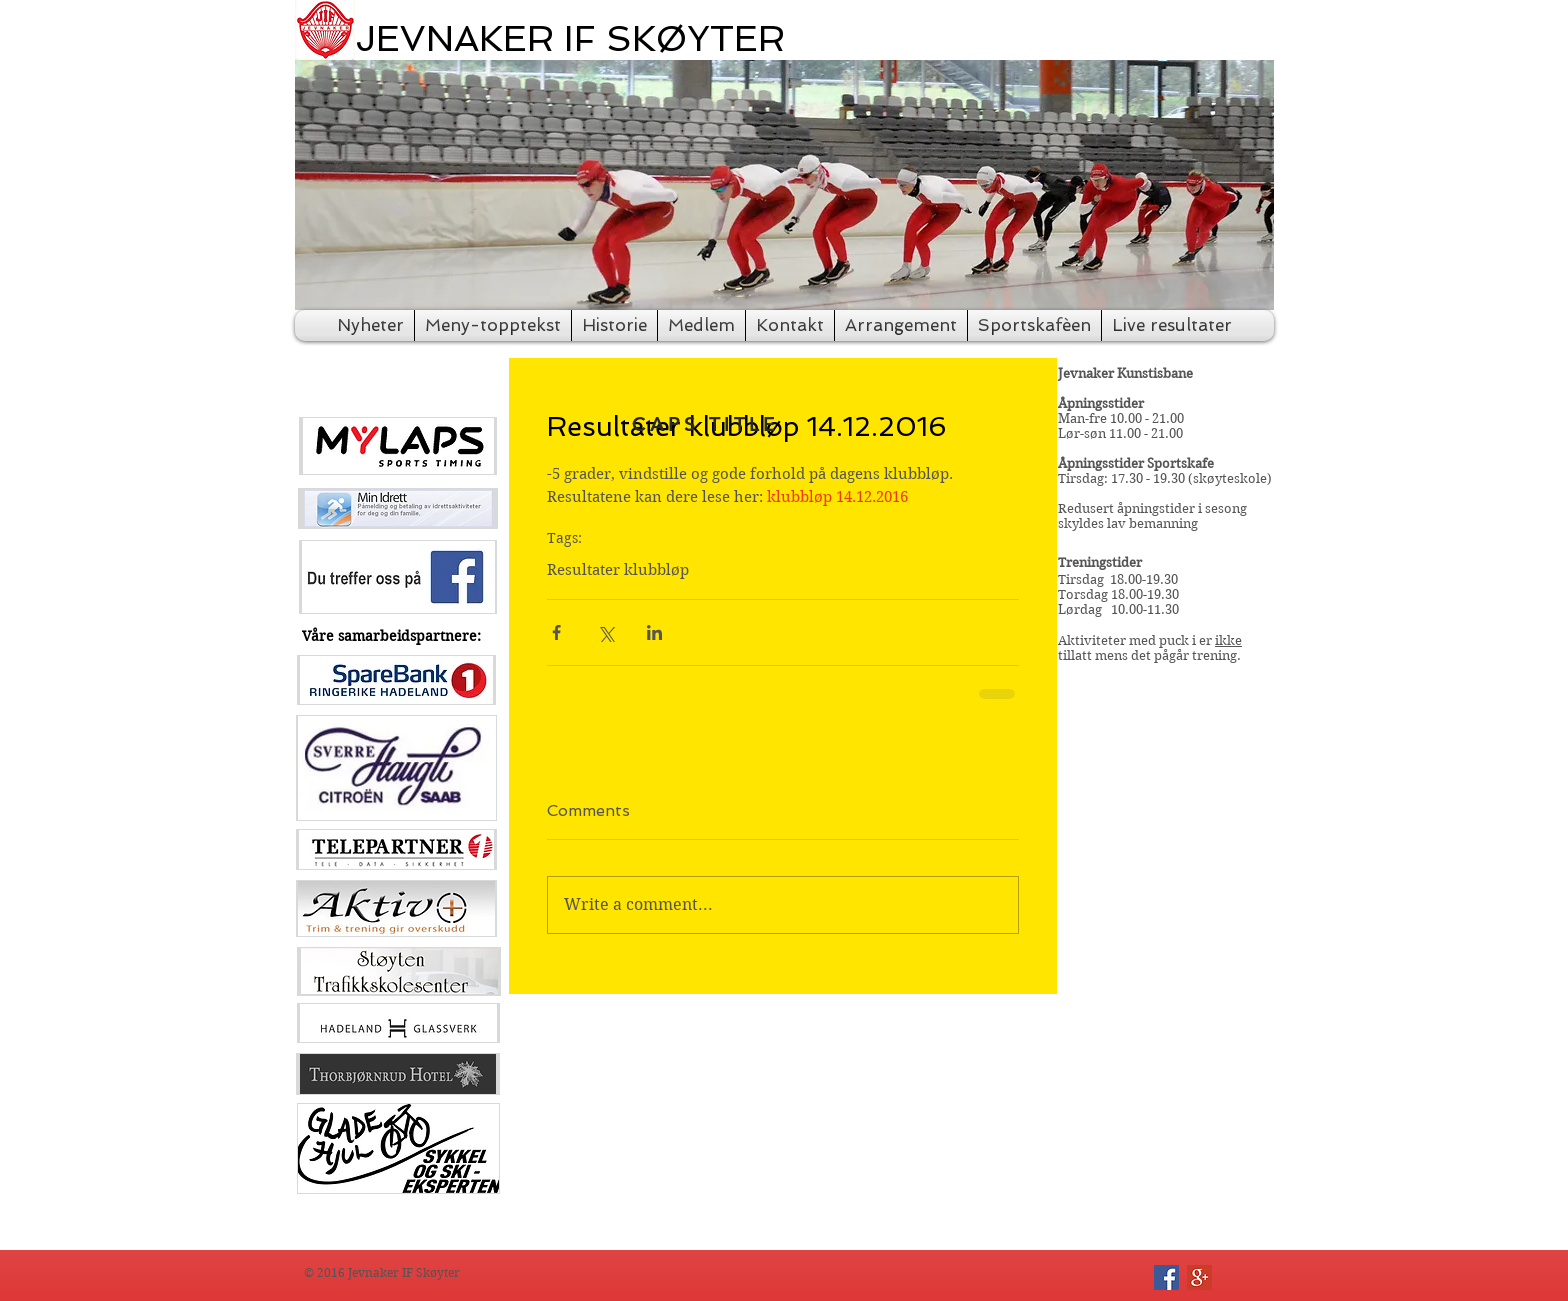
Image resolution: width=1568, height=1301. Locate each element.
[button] (784, 185)
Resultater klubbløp (618, 570)
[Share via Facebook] (556, 632)
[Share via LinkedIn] (654, 632)
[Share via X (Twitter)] (605, 632)
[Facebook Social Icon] (1166, 1277)
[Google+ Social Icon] (1199, 1277)
